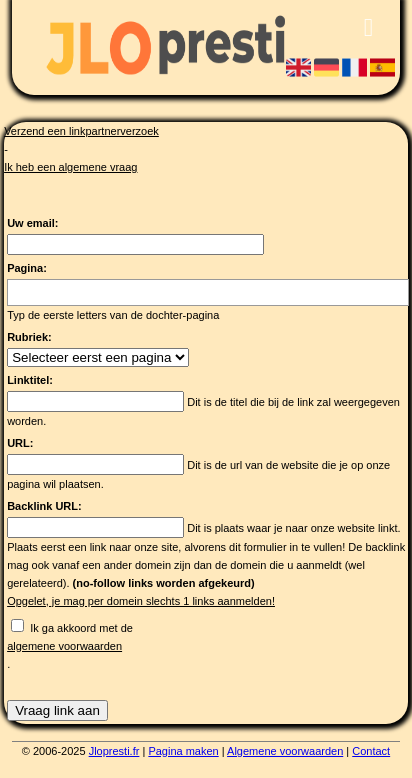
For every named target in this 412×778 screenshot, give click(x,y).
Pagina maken (183, 751)
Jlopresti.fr (114, 751)
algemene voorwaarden (64, 646)
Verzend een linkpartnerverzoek (81, 131)
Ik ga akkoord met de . (208, 646)
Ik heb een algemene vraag (70, 167)
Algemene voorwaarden (285, 751)
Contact (371, 751)
